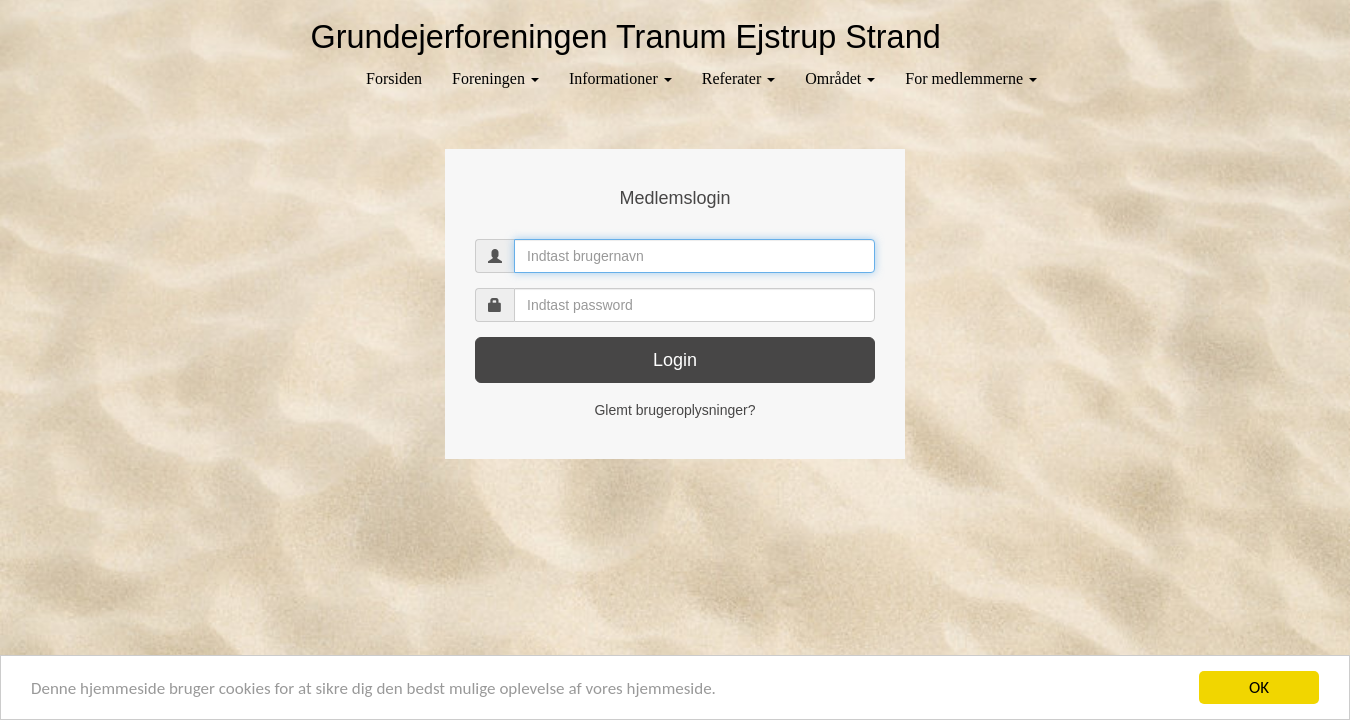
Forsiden (394, 78)
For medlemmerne (971, 78)
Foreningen (495, 78)
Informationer (620, 78)
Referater (739, 78)
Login (675, 360)
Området (840, 78)
